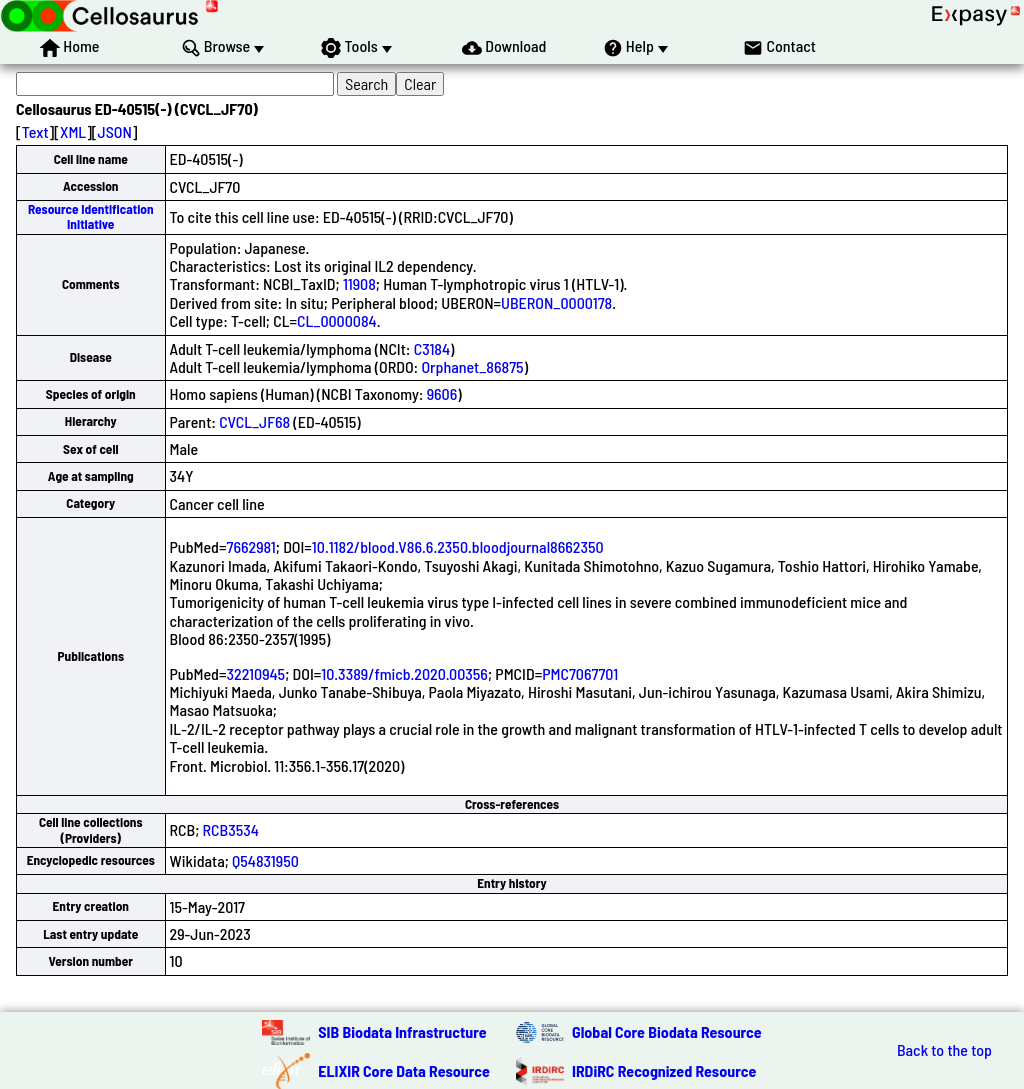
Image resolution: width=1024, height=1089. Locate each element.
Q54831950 (265, 860)
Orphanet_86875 (472, 366)
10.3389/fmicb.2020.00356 (404, 673)
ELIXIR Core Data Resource (404, 1070)
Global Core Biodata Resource (667, 1031)
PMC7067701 (580, 673)
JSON (115, 131)
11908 (359, 283)
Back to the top (944, 1050)
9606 (442, 393)
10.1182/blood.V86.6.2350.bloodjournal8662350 (458, 546)
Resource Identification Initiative (91, 216)
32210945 (255, 673)
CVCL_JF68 (254, 421)
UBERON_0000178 (556, 302)
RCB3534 (231, 829)
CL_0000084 (337, 320)
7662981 (250, 546)
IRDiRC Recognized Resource (664, 1070)
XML (73, 131)
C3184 (432, 348)
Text (35, 131)
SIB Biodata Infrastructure (402, 1031)
